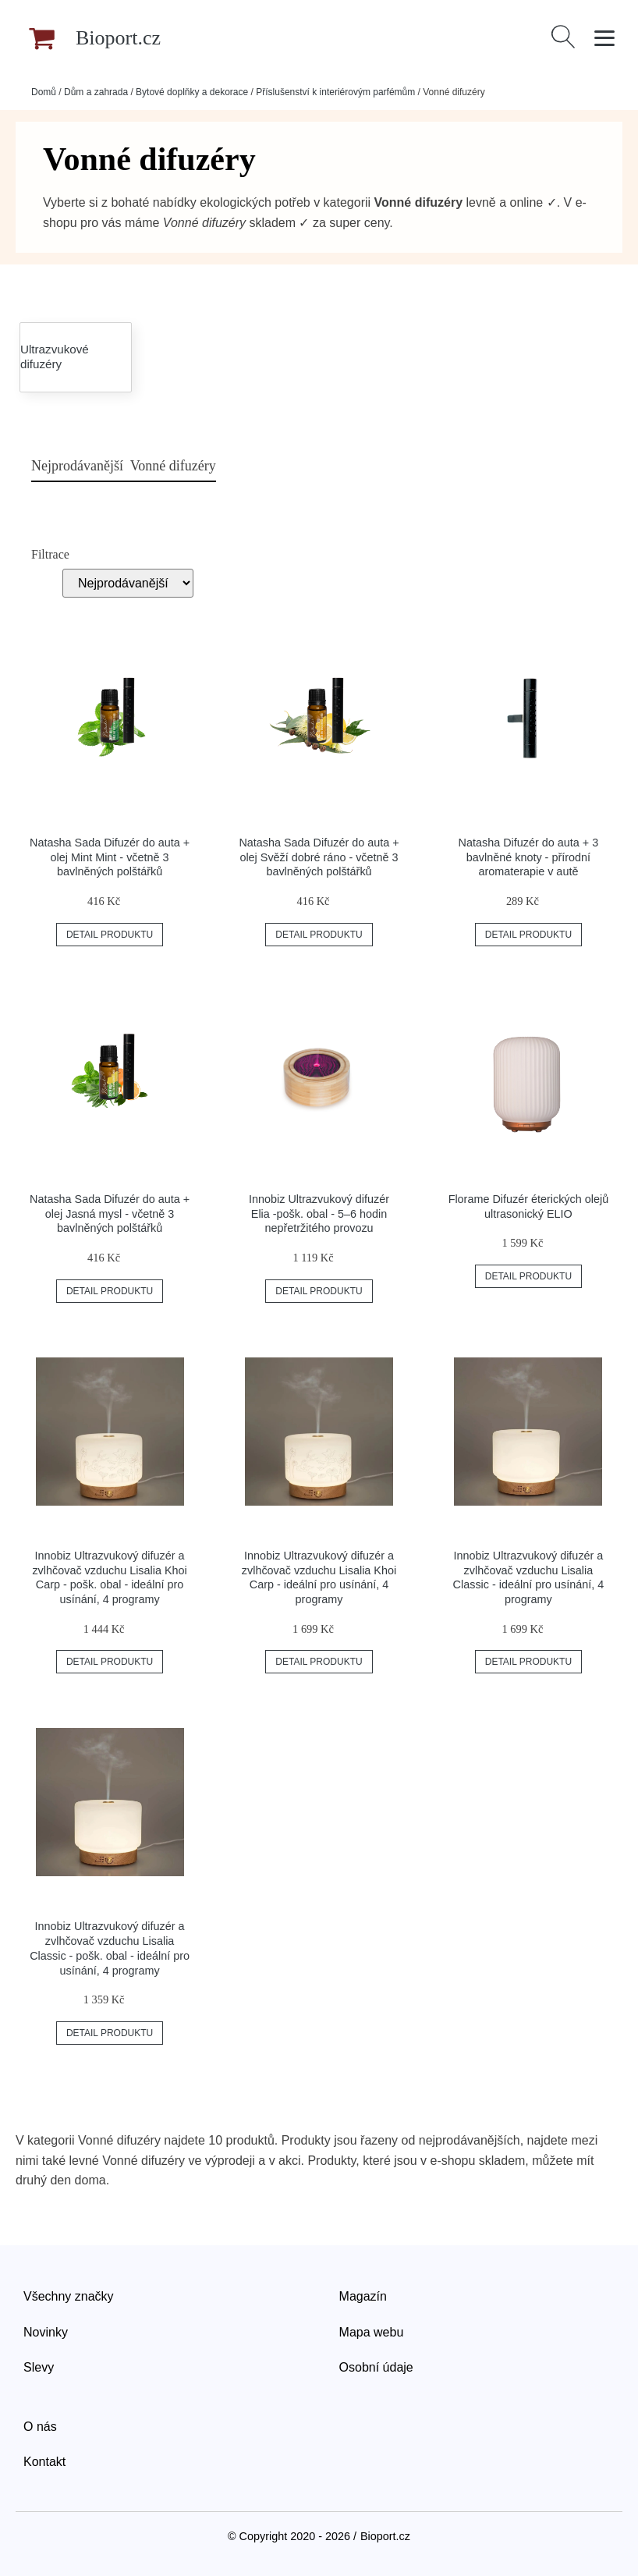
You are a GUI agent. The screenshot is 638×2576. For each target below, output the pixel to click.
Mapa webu (371, 2332)
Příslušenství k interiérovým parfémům (335, 92)
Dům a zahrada (96, 92)
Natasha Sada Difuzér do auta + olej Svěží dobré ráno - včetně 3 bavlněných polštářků (319, 857)
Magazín (363, 2296)
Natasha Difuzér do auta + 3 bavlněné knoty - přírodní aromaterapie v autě (529, 857)
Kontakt (44, 2461)
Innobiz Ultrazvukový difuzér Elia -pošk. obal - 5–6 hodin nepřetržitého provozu (319, 1213)
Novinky (45, 2332)
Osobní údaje (376, 2367)
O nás (40, 2426)
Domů (43, 92)
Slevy (38, 2367)
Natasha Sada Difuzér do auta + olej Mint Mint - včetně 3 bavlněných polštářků (110, 857)
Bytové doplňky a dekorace (192, 92)
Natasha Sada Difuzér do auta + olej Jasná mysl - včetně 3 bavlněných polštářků (110, 1213)
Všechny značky (68, 2296)
